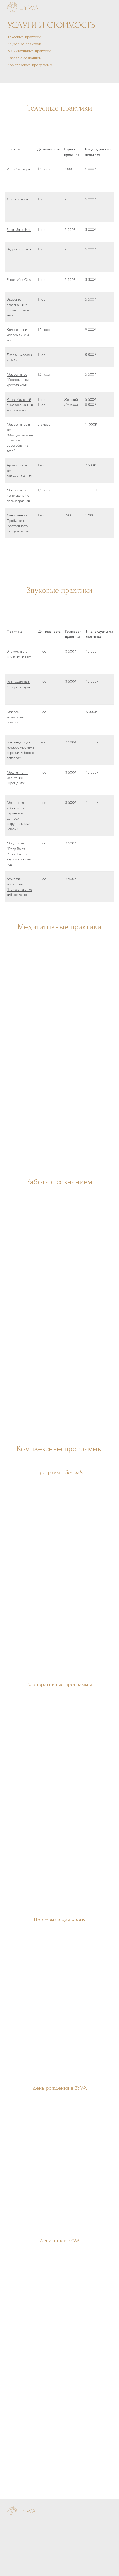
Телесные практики (24, 37)
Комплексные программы (29, 65)
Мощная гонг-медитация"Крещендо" (17, 777)
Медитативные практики (29, 51)
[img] (22, 7)
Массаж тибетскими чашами (15, 717)
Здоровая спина (19, 249)
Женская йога (17, 199)
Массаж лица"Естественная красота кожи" (18, 379)
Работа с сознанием (24, 58)
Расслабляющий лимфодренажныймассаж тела (20, 404)
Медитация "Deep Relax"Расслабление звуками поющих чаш (19, 853)
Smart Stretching (19, 229)
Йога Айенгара (18, 169)
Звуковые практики (24, 44)
